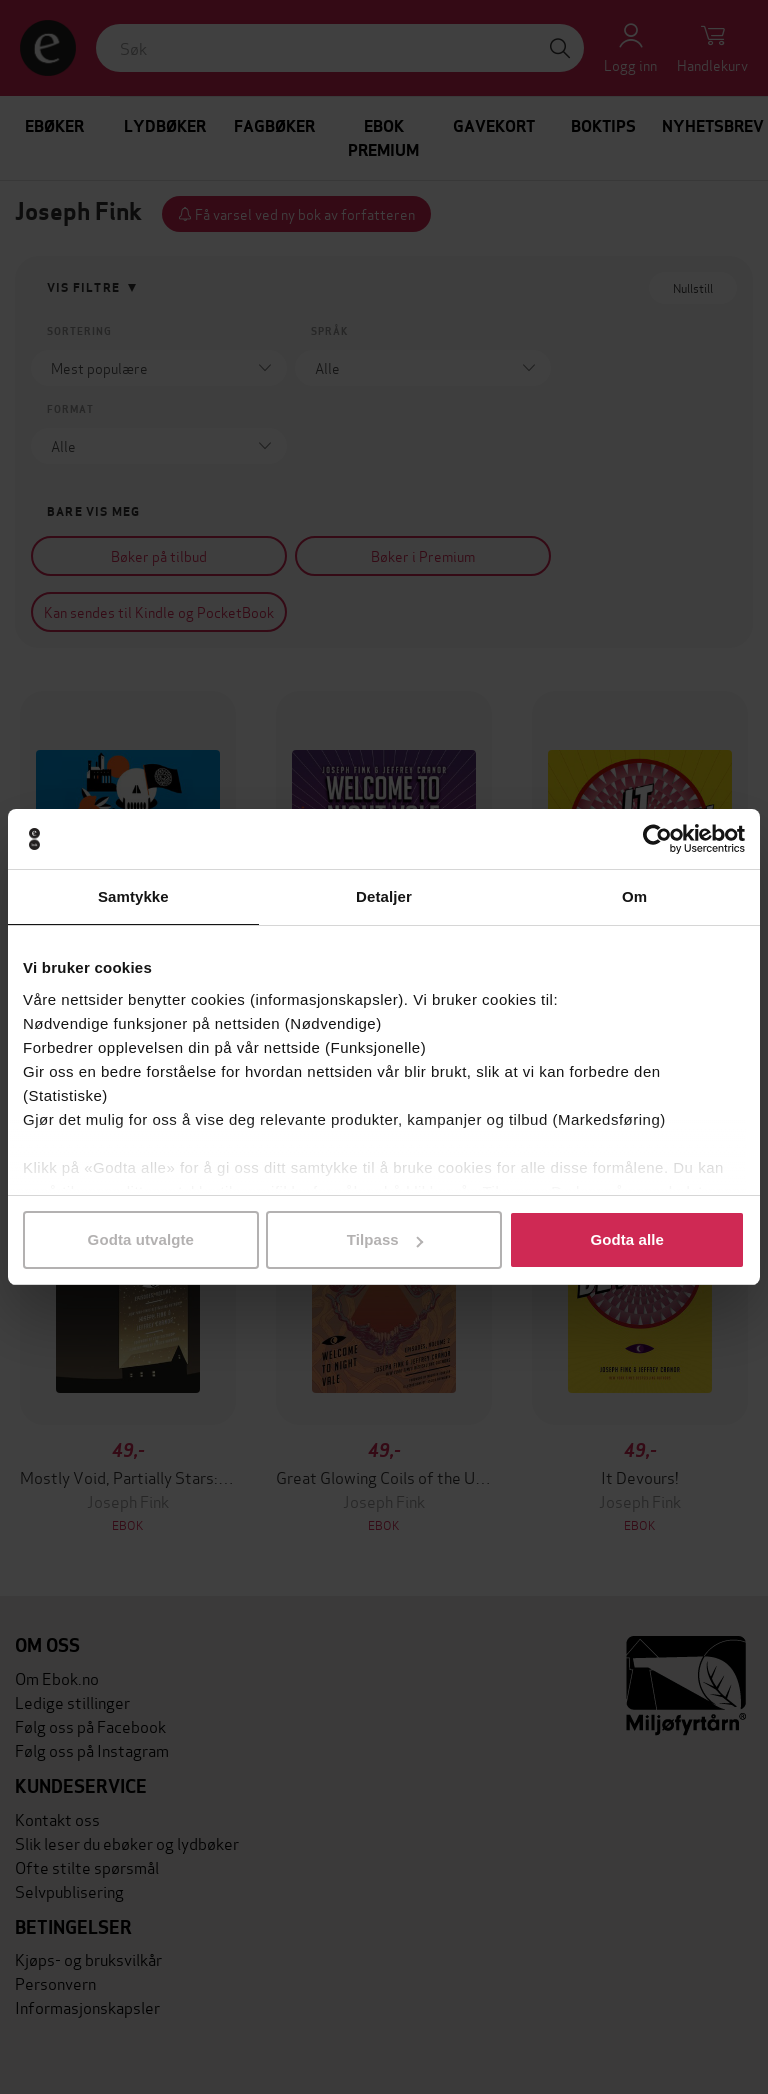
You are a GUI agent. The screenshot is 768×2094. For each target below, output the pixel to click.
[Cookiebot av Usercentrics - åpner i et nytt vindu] (657, 839)
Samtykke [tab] (133, 896)
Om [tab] (634, 896)
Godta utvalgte (141, 1239)
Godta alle (627, 1239)
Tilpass (385, 1239)
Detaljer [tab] (384, 896)
